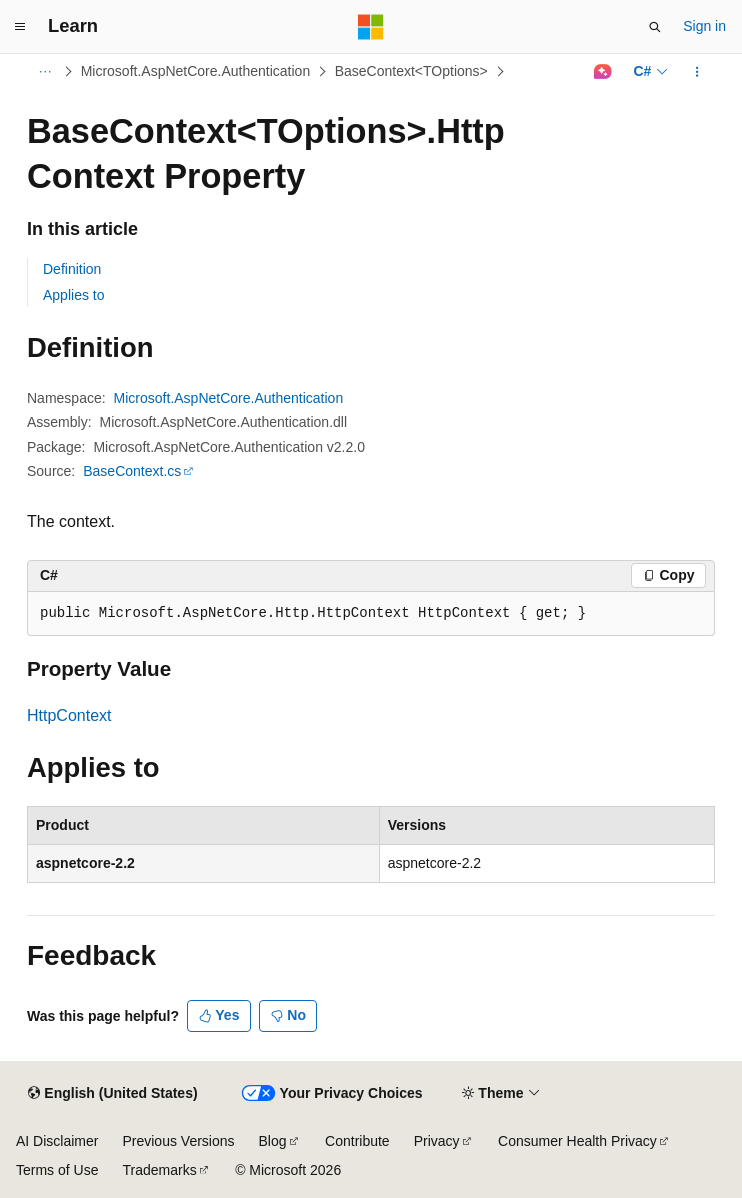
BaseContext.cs (132, 471)
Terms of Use (57, 1170)
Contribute (357, 1141)
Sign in (704, 26)
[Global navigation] (20, 27)
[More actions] (697, 72)
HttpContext (69, 715)
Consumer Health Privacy (577, 1141)
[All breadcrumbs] (44, 72)
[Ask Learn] (602, 72)
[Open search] (655, 27)
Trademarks (159, 1170)
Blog (273, 1141)
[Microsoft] (371, 27)
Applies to (73, 295)
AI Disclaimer (57, 1141)
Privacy (437, 1141)
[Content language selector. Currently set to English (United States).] (112, 1094)
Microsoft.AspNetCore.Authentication (196, 71)
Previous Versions (178, 1141)
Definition (72, 269)
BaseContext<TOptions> (411, 71)
